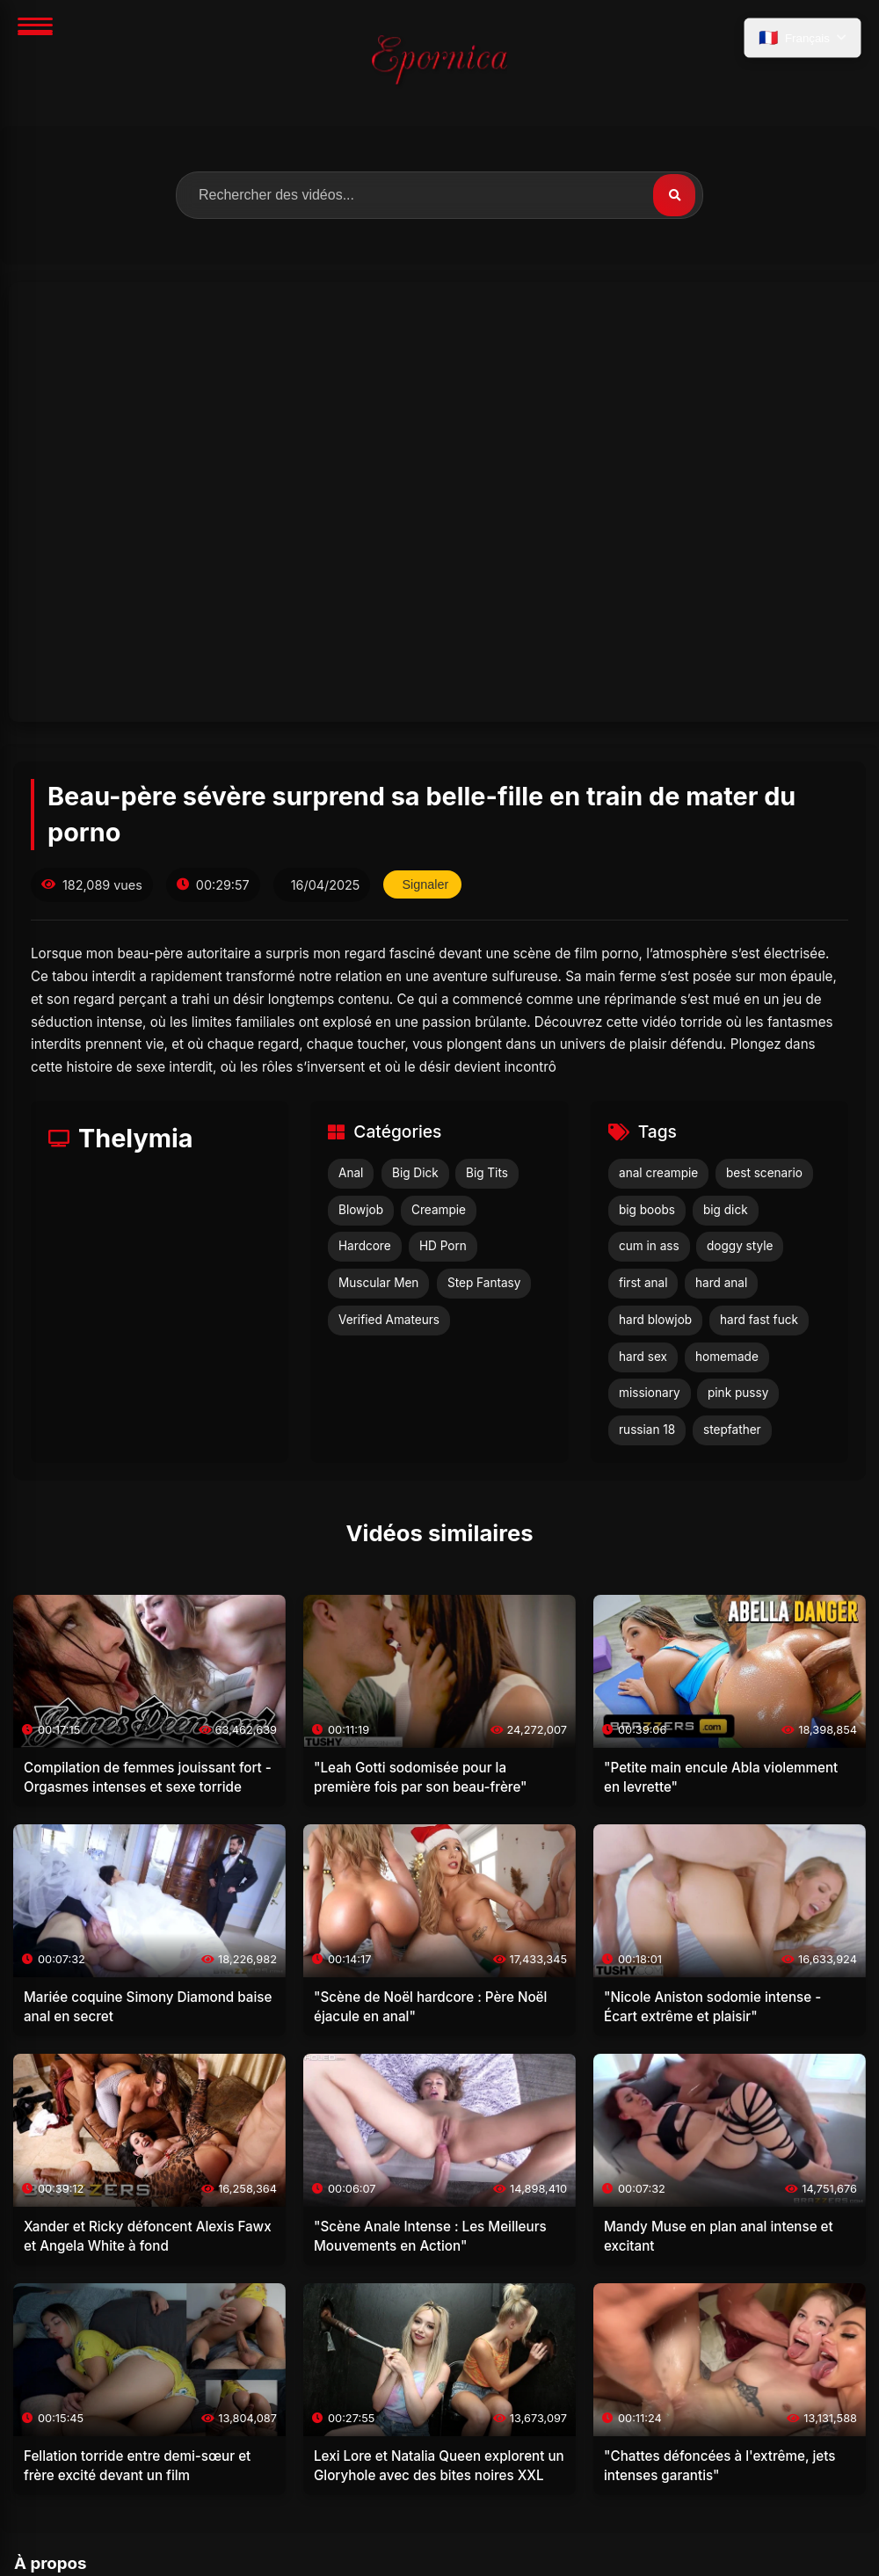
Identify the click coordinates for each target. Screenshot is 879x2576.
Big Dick (415, 1173)
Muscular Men (378, 1283)
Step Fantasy (483, 1283)
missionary (649, 1393)
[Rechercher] (674, 195)
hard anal (721, 1283)
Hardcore (364, 1246)
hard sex (643, 1357)
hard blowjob (655, 1320)
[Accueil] (439, 63)
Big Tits (487, 1173)
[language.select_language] (802, 38)
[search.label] (439, 195)
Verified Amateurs (389, 1320)
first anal (643, 1283)
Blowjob (360, 1210)
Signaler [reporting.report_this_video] (425, 884)
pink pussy (738, 1393)
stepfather (732, 1430)
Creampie (438, 1210)
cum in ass (649, 1246)
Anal (350, 1173)
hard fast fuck (759, 1320)
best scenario (764, 1173)
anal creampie (658, 1173)
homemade (727, 1357)
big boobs (647, 1210)
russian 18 (647, 1430)
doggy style (740, 1246)
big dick (725, 1210)
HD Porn (443, 1246)
